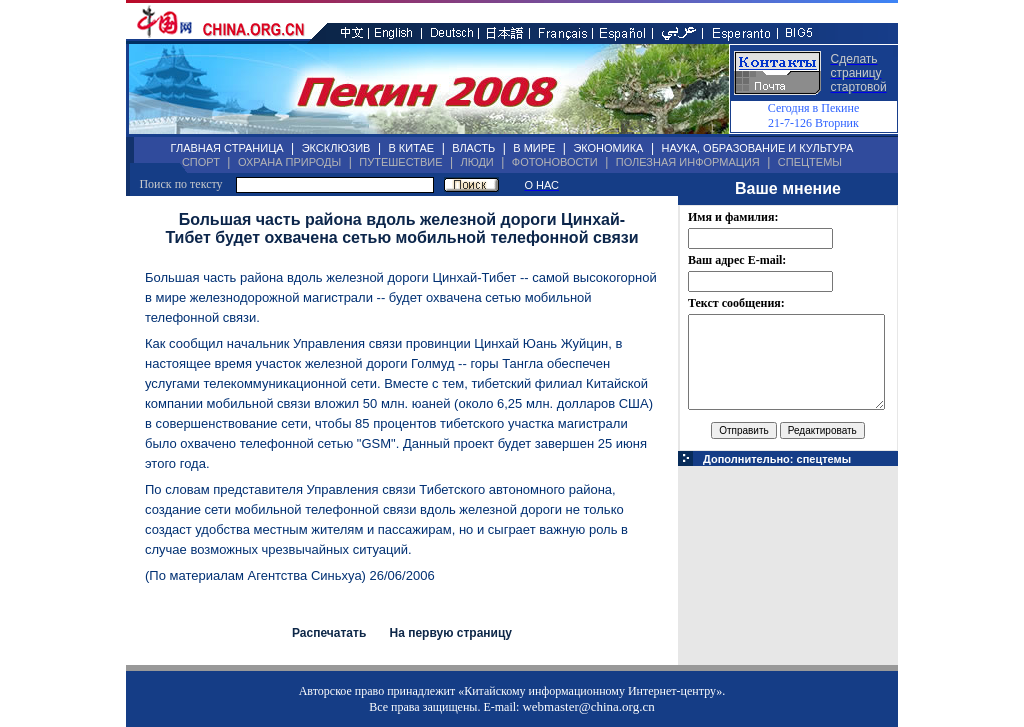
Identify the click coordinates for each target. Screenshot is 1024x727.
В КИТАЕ (411, 148)
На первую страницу (450, 633)
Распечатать (329, 633)
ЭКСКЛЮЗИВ (336, 148)
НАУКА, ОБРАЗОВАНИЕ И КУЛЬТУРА (757, 148)
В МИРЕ (534, 148)
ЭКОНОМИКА (608, 148)
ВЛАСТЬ (473, 148)
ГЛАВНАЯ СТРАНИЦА (227, 148)
